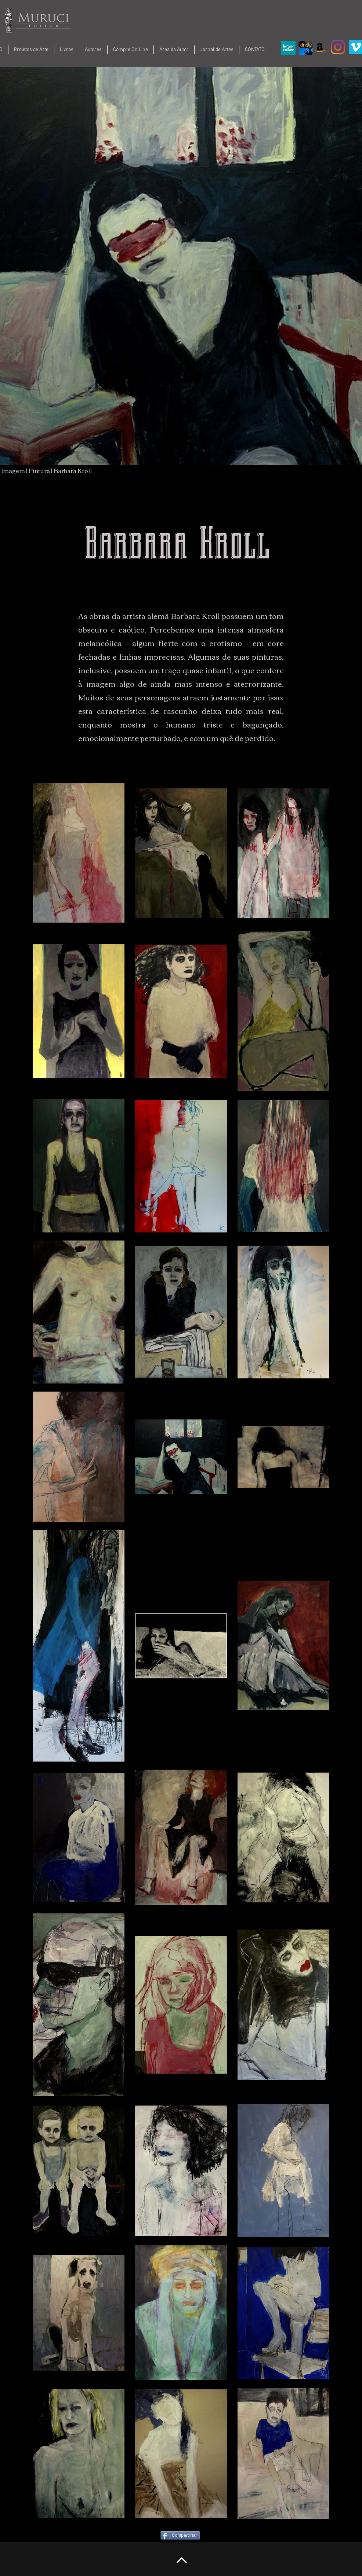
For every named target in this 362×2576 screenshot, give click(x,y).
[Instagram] (338, 47)
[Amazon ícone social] (320, 47)
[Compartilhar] (180, 2535)
